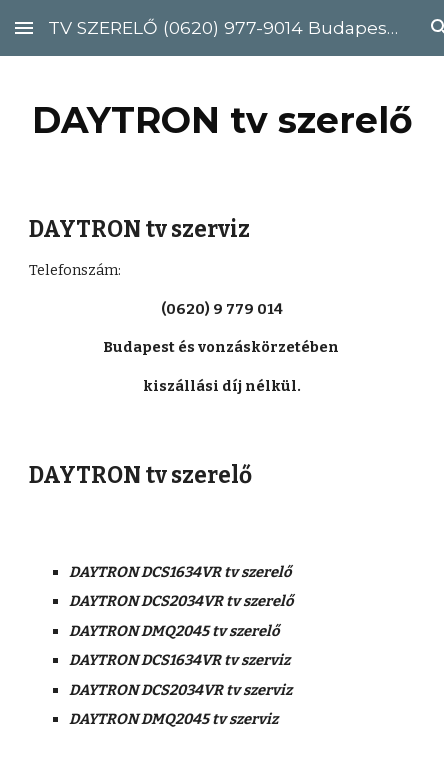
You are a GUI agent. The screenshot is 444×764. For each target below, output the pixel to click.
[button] (24, 27)
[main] (221, 120)
